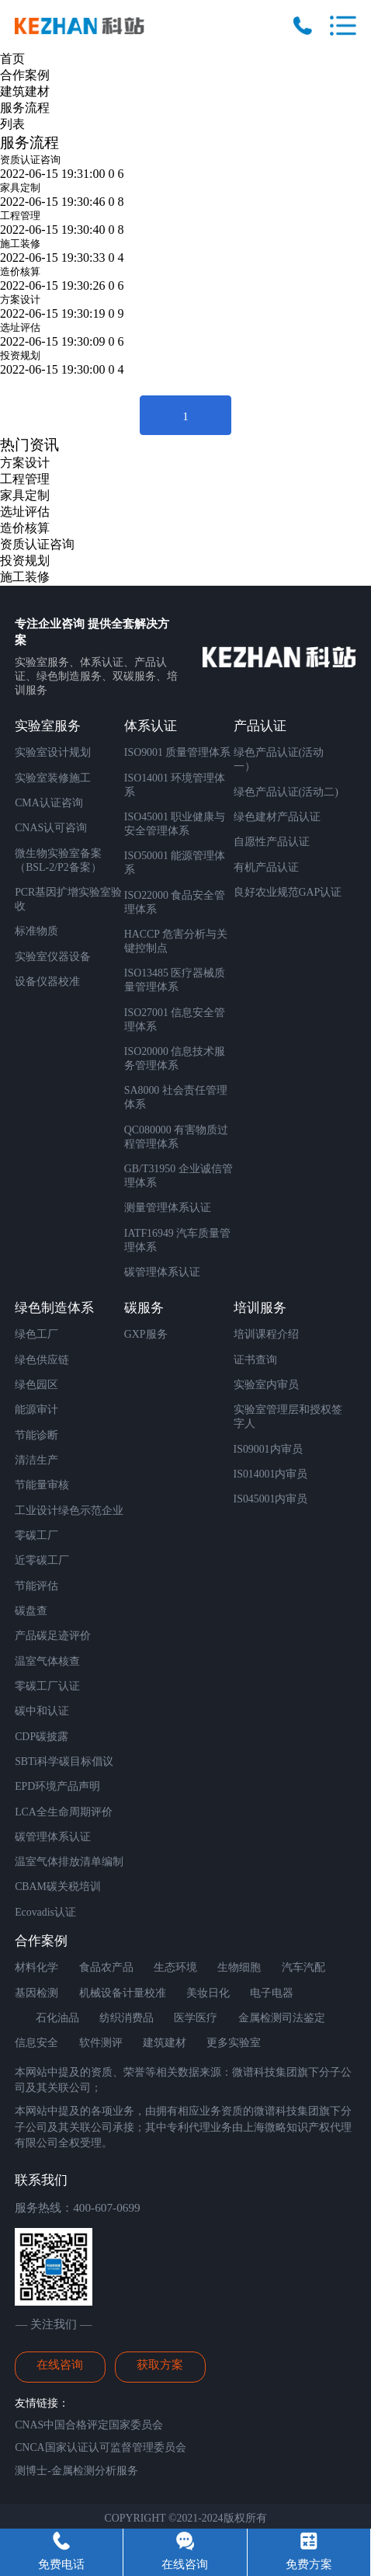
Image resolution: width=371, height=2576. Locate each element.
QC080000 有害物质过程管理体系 (176, 1137)
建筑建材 (25, 91)
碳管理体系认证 (162, 1272)
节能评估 (36, 1586)
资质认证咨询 (30, 159)
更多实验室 (233, 2043)
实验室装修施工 (53, 778)
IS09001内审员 (268, 1449)
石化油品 (57, 2018)
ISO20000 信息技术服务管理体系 (174, 1058)
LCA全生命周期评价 (64, 1812)
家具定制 (20, 187)
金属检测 (260, 2018)
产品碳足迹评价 (53, 1635)
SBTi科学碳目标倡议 (64, 1761)
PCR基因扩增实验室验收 (68, 899)
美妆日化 (208, 1993)
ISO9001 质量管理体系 (177, 752)
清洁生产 (36, 1460)
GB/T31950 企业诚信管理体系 (178, 1176)
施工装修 (20, 243)
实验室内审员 (266, 1385)
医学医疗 (195, 2018)
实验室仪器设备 (53, 957)
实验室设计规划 (53, 752)
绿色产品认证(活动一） (279, 759)
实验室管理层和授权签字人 (288, 1416)
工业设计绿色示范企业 (69, 1510)
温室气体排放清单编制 (69, 1862)
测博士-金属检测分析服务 (76, 2471)
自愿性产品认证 (272, 842)
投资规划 (20, 355)
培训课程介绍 (266, 1334)
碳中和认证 (42, 1711)
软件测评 (101, 2043)
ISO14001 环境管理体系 (174, 785)
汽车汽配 (303, 1967)
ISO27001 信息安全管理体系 (174, 1019)
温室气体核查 (47, 1661)
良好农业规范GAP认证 (288, 892)
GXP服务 (146, 1334)
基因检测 (36, 1993)
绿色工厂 (36, 1334)
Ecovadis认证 (45, 1912)
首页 (12, 58)
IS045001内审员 (271, 1499)
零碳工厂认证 (47, 1686)
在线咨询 (59, 2364)
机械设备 (101, 1993)
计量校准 (144, 1993)
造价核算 (20, 271)
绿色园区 (36, 1385)
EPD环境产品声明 (57, 1786)
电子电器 (271, 1993)
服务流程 (25, 107)
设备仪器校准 (47, 981)
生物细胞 (239, 1967)
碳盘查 (31, 1611)
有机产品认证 (266, 867)
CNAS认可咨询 (51, 828)
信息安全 (36, 2043)
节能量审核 (42, 1485)
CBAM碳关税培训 (58, 1886)
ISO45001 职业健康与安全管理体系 (174, 824)
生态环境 (175, 1967)
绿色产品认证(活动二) (286, 792)
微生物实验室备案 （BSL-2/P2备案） (58, 860)
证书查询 (255, 1360)
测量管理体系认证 (167, 1207)
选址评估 (20, 327)
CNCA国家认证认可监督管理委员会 (100, 2447)
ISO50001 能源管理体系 (174, 862)
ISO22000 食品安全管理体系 (174, 902)
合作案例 (25, 75)
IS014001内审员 (271, 1474)
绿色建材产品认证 (277, 817)
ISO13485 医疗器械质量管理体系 (174, 980)
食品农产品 (106, 1967)
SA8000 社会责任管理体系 (175, 1097)
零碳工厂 (36, 1535)
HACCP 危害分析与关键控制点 (175, 941)
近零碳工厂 (42, 1560)
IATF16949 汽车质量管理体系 (177, 1240)
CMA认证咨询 (49, 803)
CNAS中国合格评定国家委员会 (89, 2425)
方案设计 (20, 299)
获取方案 (160, 2364)
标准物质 (36, 931)
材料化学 (36, 1967)
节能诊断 (36, 1435)
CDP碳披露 (41, 1736)
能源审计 (36, 1409)
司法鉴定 (303, 2018)
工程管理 (20, 215)
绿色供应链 (42, 1360)
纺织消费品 (126, 2018)
